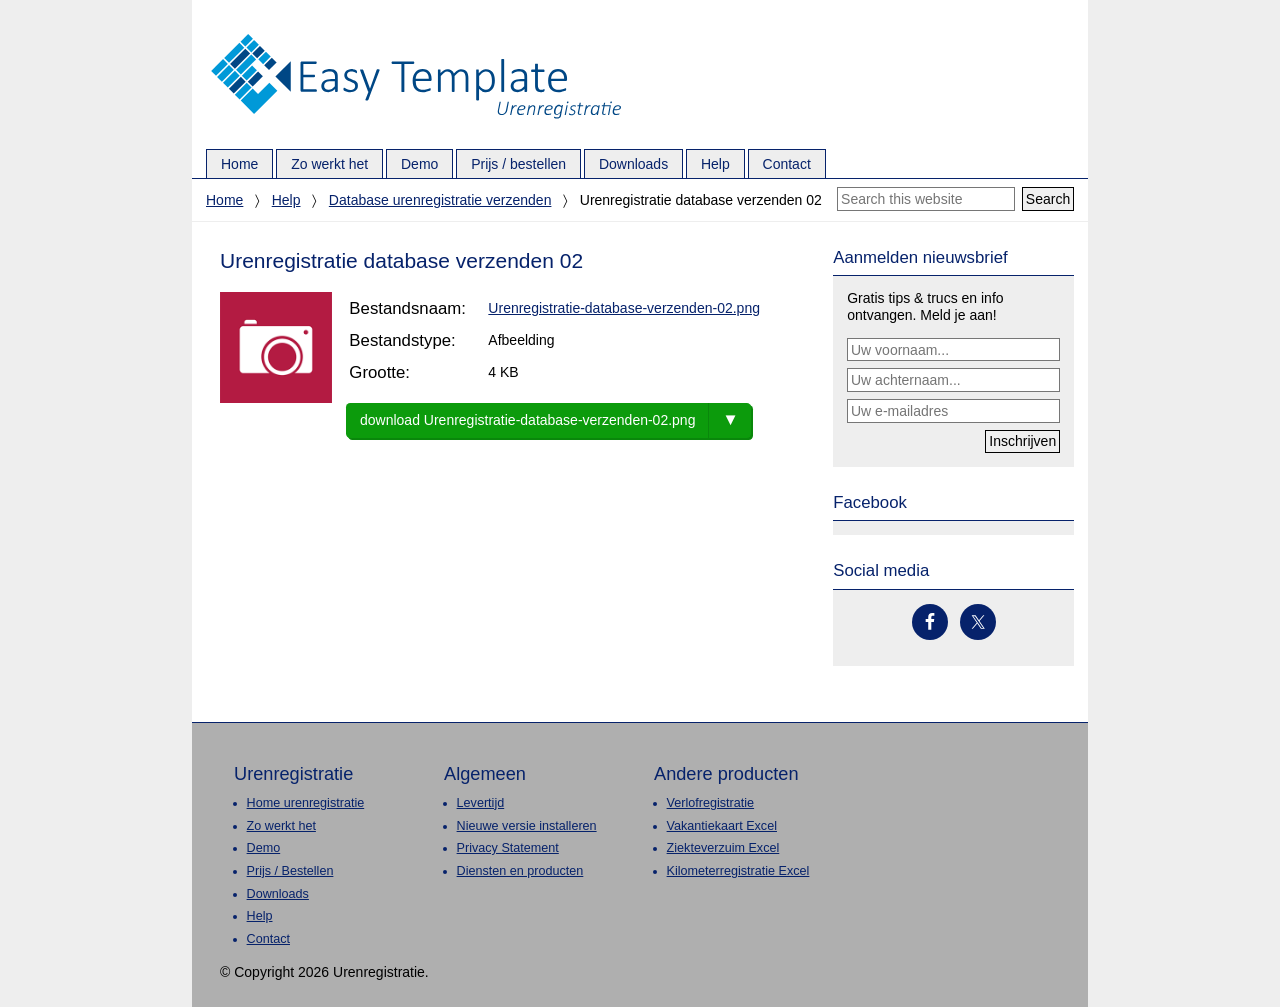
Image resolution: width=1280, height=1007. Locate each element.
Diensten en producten (520, 871)
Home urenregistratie (306, 803)
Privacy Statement (508, 848)
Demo (264, 848)
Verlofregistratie (711, 803)
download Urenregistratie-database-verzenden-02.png (527, 420)
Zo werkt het (281, 826)
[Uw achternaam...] (953, 380)
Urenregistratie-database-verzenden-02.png (624, 308)
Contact (268, 939)
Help (286, 200)
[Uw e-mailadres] (953, 411)
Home (224, 200)
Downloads (278, 894)
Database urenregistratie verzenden (440, 200)
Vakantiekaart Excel (722, 826)
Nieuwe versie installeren (527, 826)
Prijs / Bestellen (290, 871)
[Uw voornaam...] (953, 350)
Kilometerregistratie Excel (738, 871)
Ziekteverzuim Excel (723, 848)
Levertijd (481, 803)
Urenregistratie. (416, 35)
